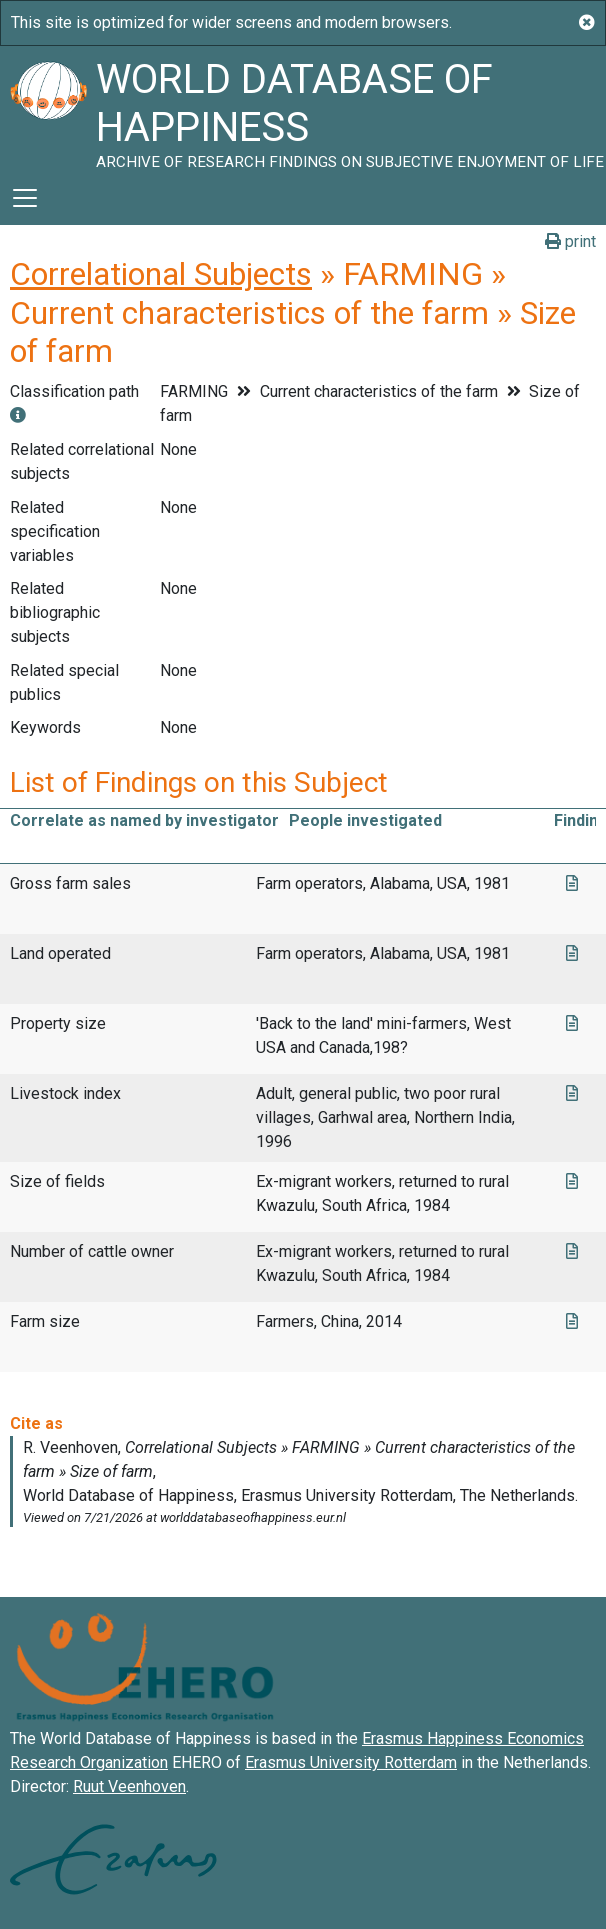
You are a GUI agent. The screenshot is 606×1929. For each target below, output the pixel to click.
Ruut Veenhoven (129, 1786)
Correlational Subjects (161, 274)
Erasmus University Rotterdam (351, 1762)
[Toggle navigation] (25, 198)
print (570, 241)
